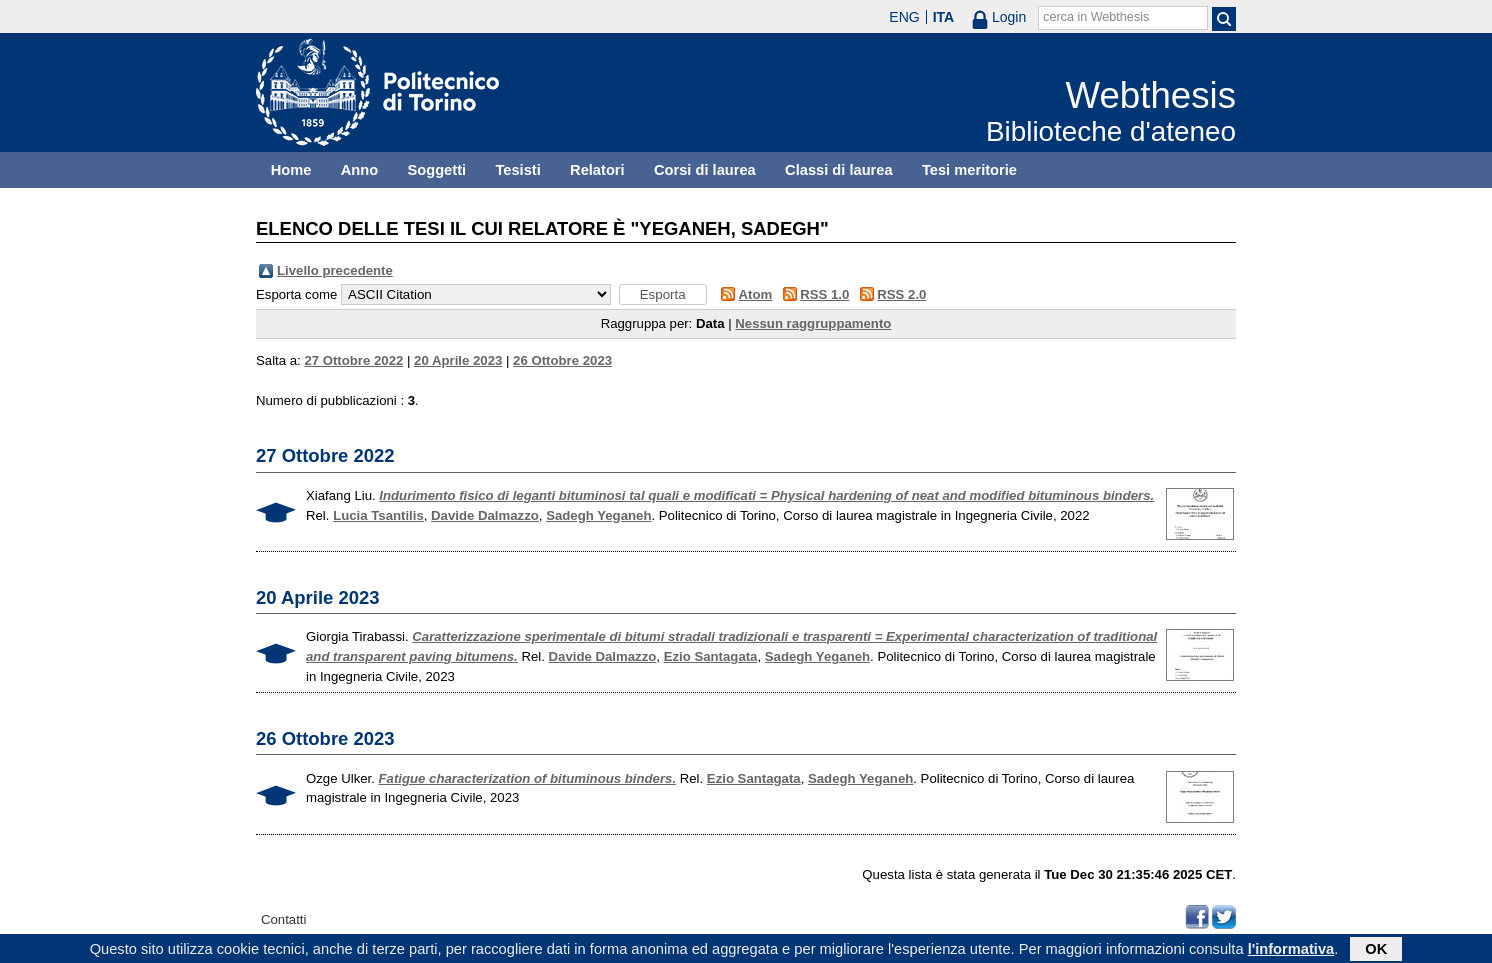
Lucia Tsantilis (378, 515)
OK (1376, 950)
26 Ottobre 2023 (562, 360)
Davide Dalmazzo (485, 515)
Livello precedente (335, 270)
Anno (359, 170)
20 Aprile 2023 (458, 360)
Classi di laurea (839, 170)
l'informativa (1291, 950)
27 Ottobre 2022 (353, 360)
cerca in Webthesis (1096, 17)
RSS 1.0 (824, 294)
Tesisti (517, 170)
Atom (756, 294)
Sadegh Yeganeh (598, 515)
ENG (904, 17)
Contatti (283, 919)
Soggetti (436, 170)
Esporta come (296, 294)
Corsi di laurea (705, 170)
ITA (944, 17)
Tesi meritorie (969, 170)
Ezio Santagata (711, 656)
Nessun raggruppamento (813, 323)
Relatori (597, 170)
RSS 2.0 (901, 294)
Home (291, 170)
